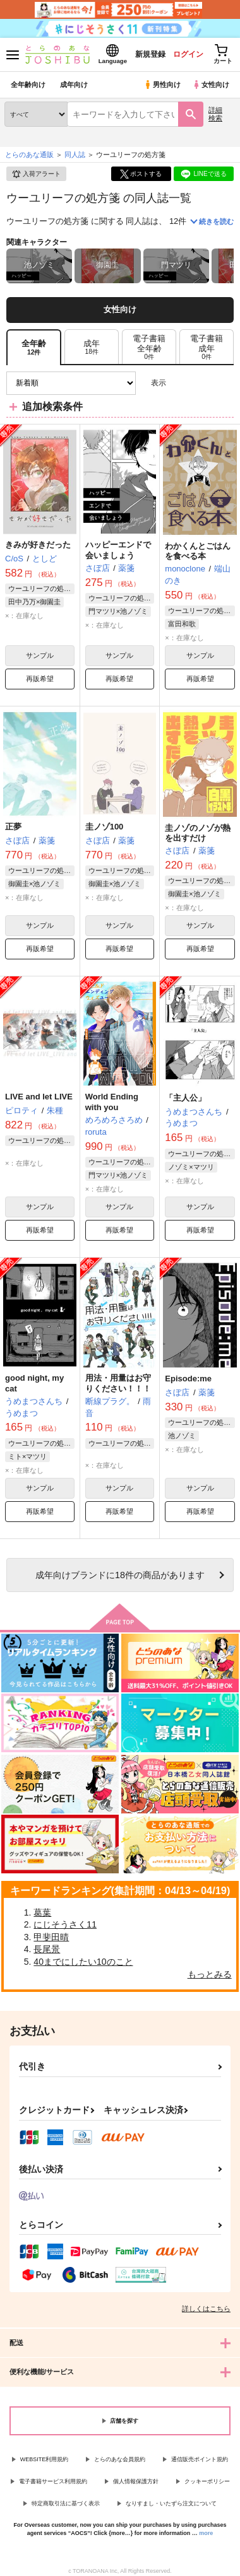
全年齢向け (28, 84)
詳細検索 (215, 114)
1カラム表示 (224, 383)
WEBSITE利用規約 (44, 2459)
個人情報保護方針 (136, 2481)
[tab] (91, 347)
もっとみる (210, 1974)
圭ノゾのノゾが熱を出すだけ (198, 833)
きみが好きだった (38, 544)
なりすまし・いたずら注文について (171, 2503)
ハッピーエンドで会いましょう (118, 550)
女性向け (210, 84)
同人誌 (74, 154)
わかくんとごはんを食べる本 (198, 551)
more (206, 2533)
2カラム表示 (202, 383)
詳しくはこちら (206, 2308)
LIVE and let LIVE (39, 1096)
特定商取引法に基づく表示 (66, 2503)
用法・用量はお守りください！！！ (118, 1383)
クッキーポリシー (207, 2481)
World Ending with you (111, 1102)
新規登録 (150, 54)
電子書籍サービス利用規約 (53, 2481)
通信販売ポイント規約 (199, 2459)
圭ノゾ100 (104, 826)
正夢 (13, 826)
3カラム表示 (180, 383)
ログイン (187, 54)
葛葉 (42, 1912)
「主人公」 (185, 1098)
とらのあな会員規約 (119, 2459)
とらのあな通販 (29, 154)
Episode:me (188, 1378)
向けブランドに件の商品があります (120, 1575)
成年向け (74, 84)
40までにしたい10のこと (83, 1962)
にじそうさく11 (65, 1924)
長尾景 (46, 1949)
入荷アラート (36, 174)
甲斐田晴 (51, 1937)
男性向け (162, 84)
